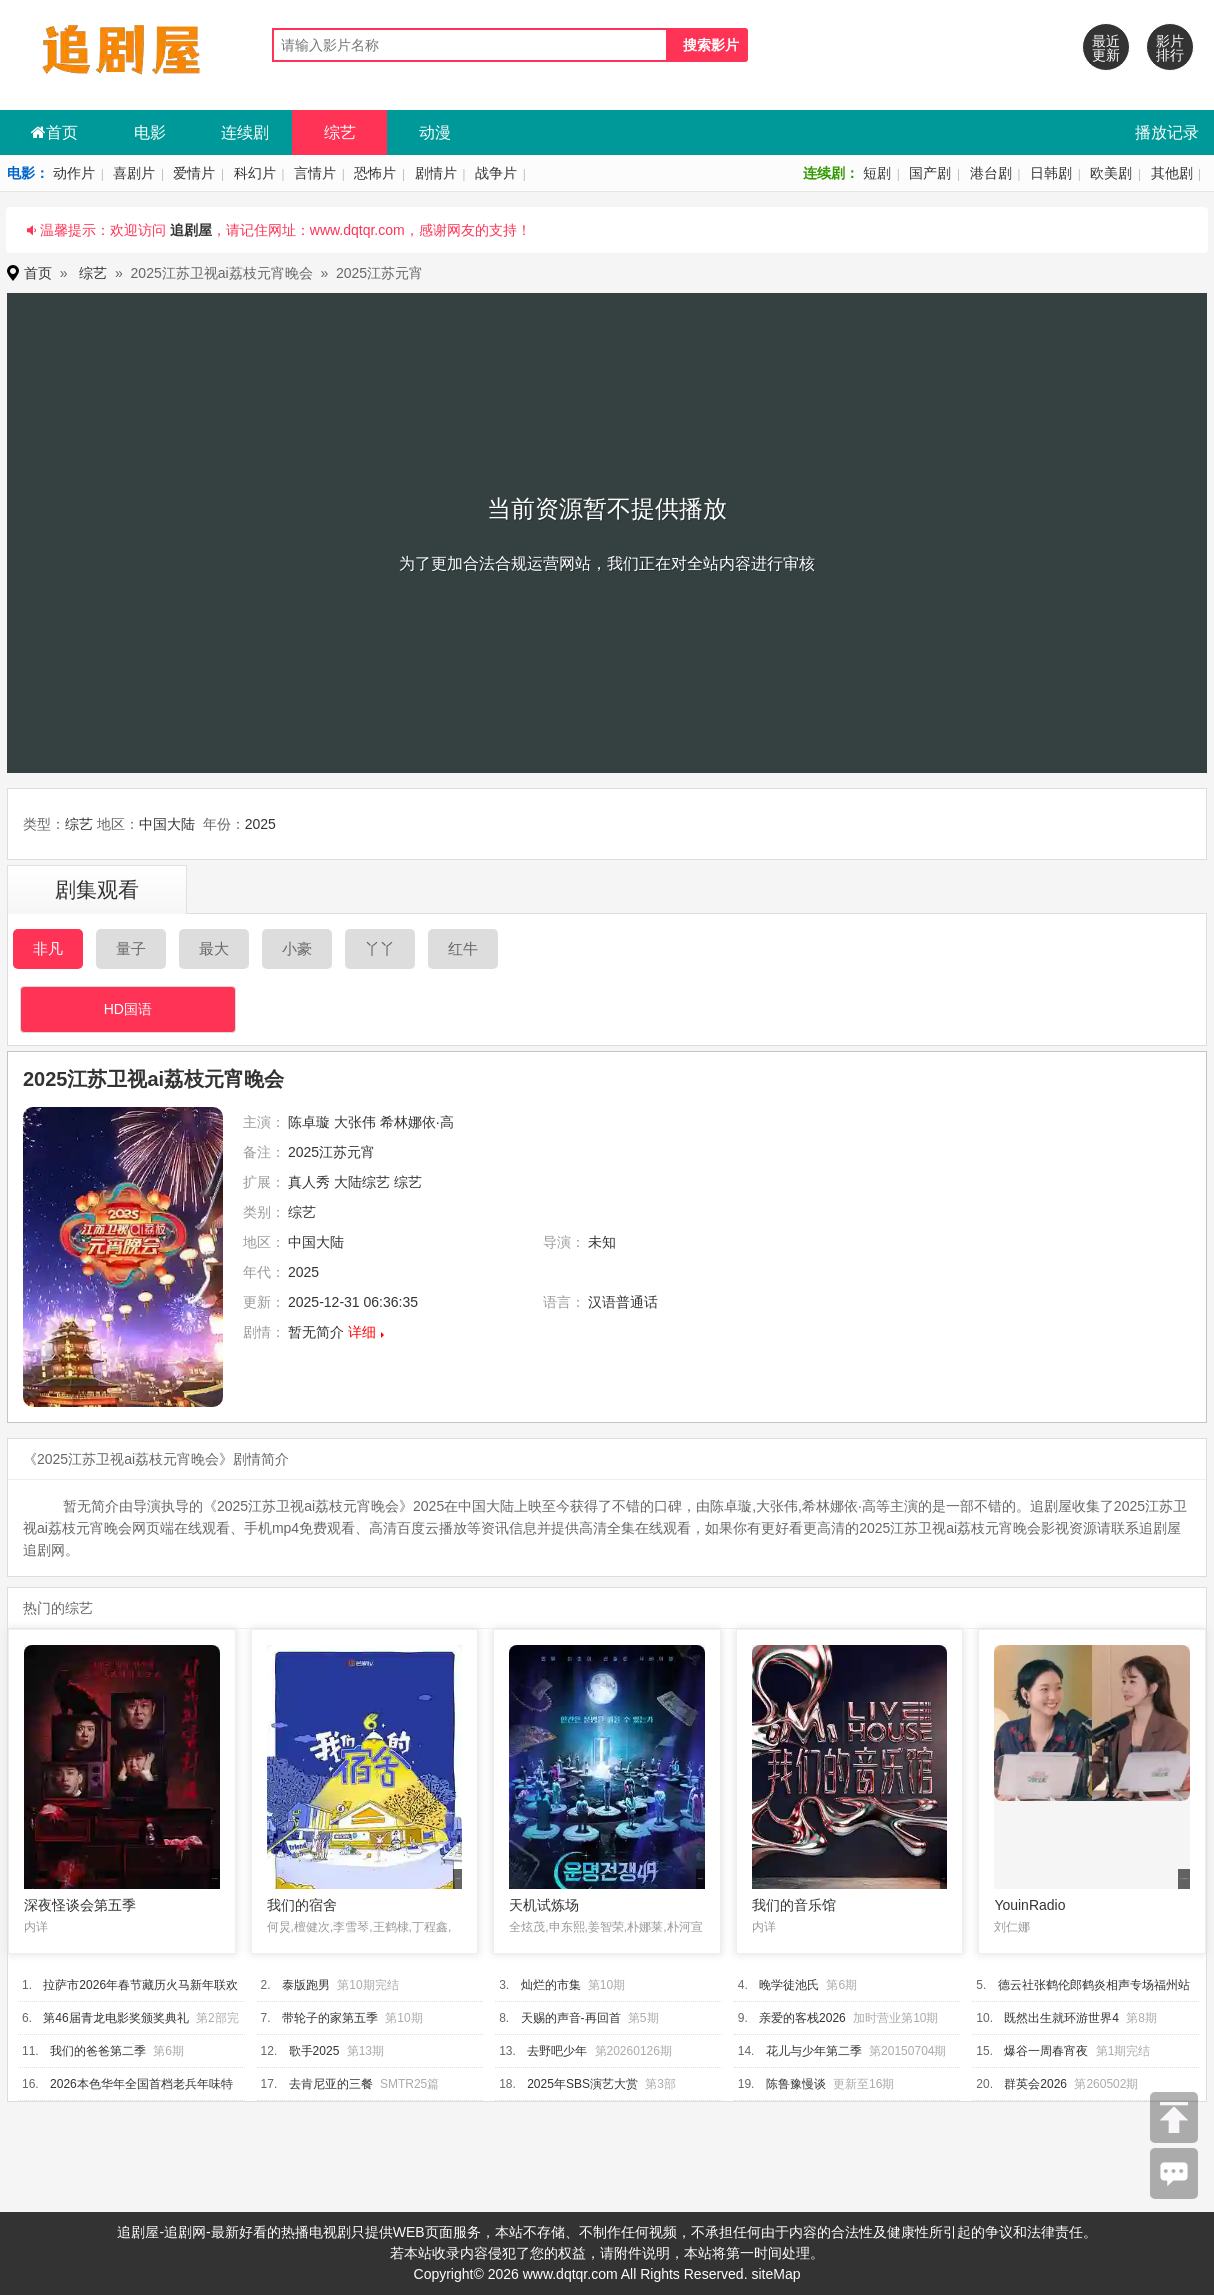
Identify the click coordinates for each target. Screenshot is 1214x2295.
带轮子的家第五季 (330, 2018)
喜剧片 (134, 173)
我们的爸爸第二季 (98, 2051)
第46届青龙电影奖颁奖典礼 (115, 2018)
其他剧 (1172, 173)
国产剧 (930, 173)
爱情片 (194, 173)
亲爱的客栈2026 (802, 2018)
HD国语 (128, 1009)
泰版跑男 (306, 1985)
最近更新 (1106, 48)
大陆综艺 (362, 1182)
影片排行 (1170, 48)
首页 (54, 132)
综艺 (340, 132)
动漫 (435, 132)
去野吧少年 (557, 2051)
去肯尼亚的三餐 (331, 2084)
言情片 (315, 173)
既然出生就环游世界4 (1061, 2018)
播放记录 (1167, 132)
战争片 (496, 173)
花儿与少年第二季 (814, 2051)
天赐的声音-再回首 (571, 2018)
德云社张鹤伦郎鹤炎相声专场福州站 (1094, 1985)
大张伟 (355, 1122)
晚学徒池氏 (789, 1985)
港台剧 (991, 173)
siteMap (775, 2274)
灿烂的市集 (551, 1985)
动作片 (74, 173)
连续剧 (245, 132)
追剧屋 (191, 230)
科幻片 (255, 173)
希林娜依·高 (417, 1122)
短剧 (877, 173)
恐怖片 (375, 173)
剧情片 (436, 173)
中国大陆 (167, 824)
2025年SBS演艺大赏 (582, 2084)
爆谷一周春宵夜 (1046, 2051)
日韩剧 (1051, 173)
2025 (260, 824)
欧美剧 (1111, 173)
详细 (362, 1332)
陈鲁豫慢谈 (796, 2084)
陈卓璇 (309, 1122)
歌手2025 (314, 2051)
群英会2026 (1035, 2084)
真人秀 (309, 1182)
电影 (150, 132)
